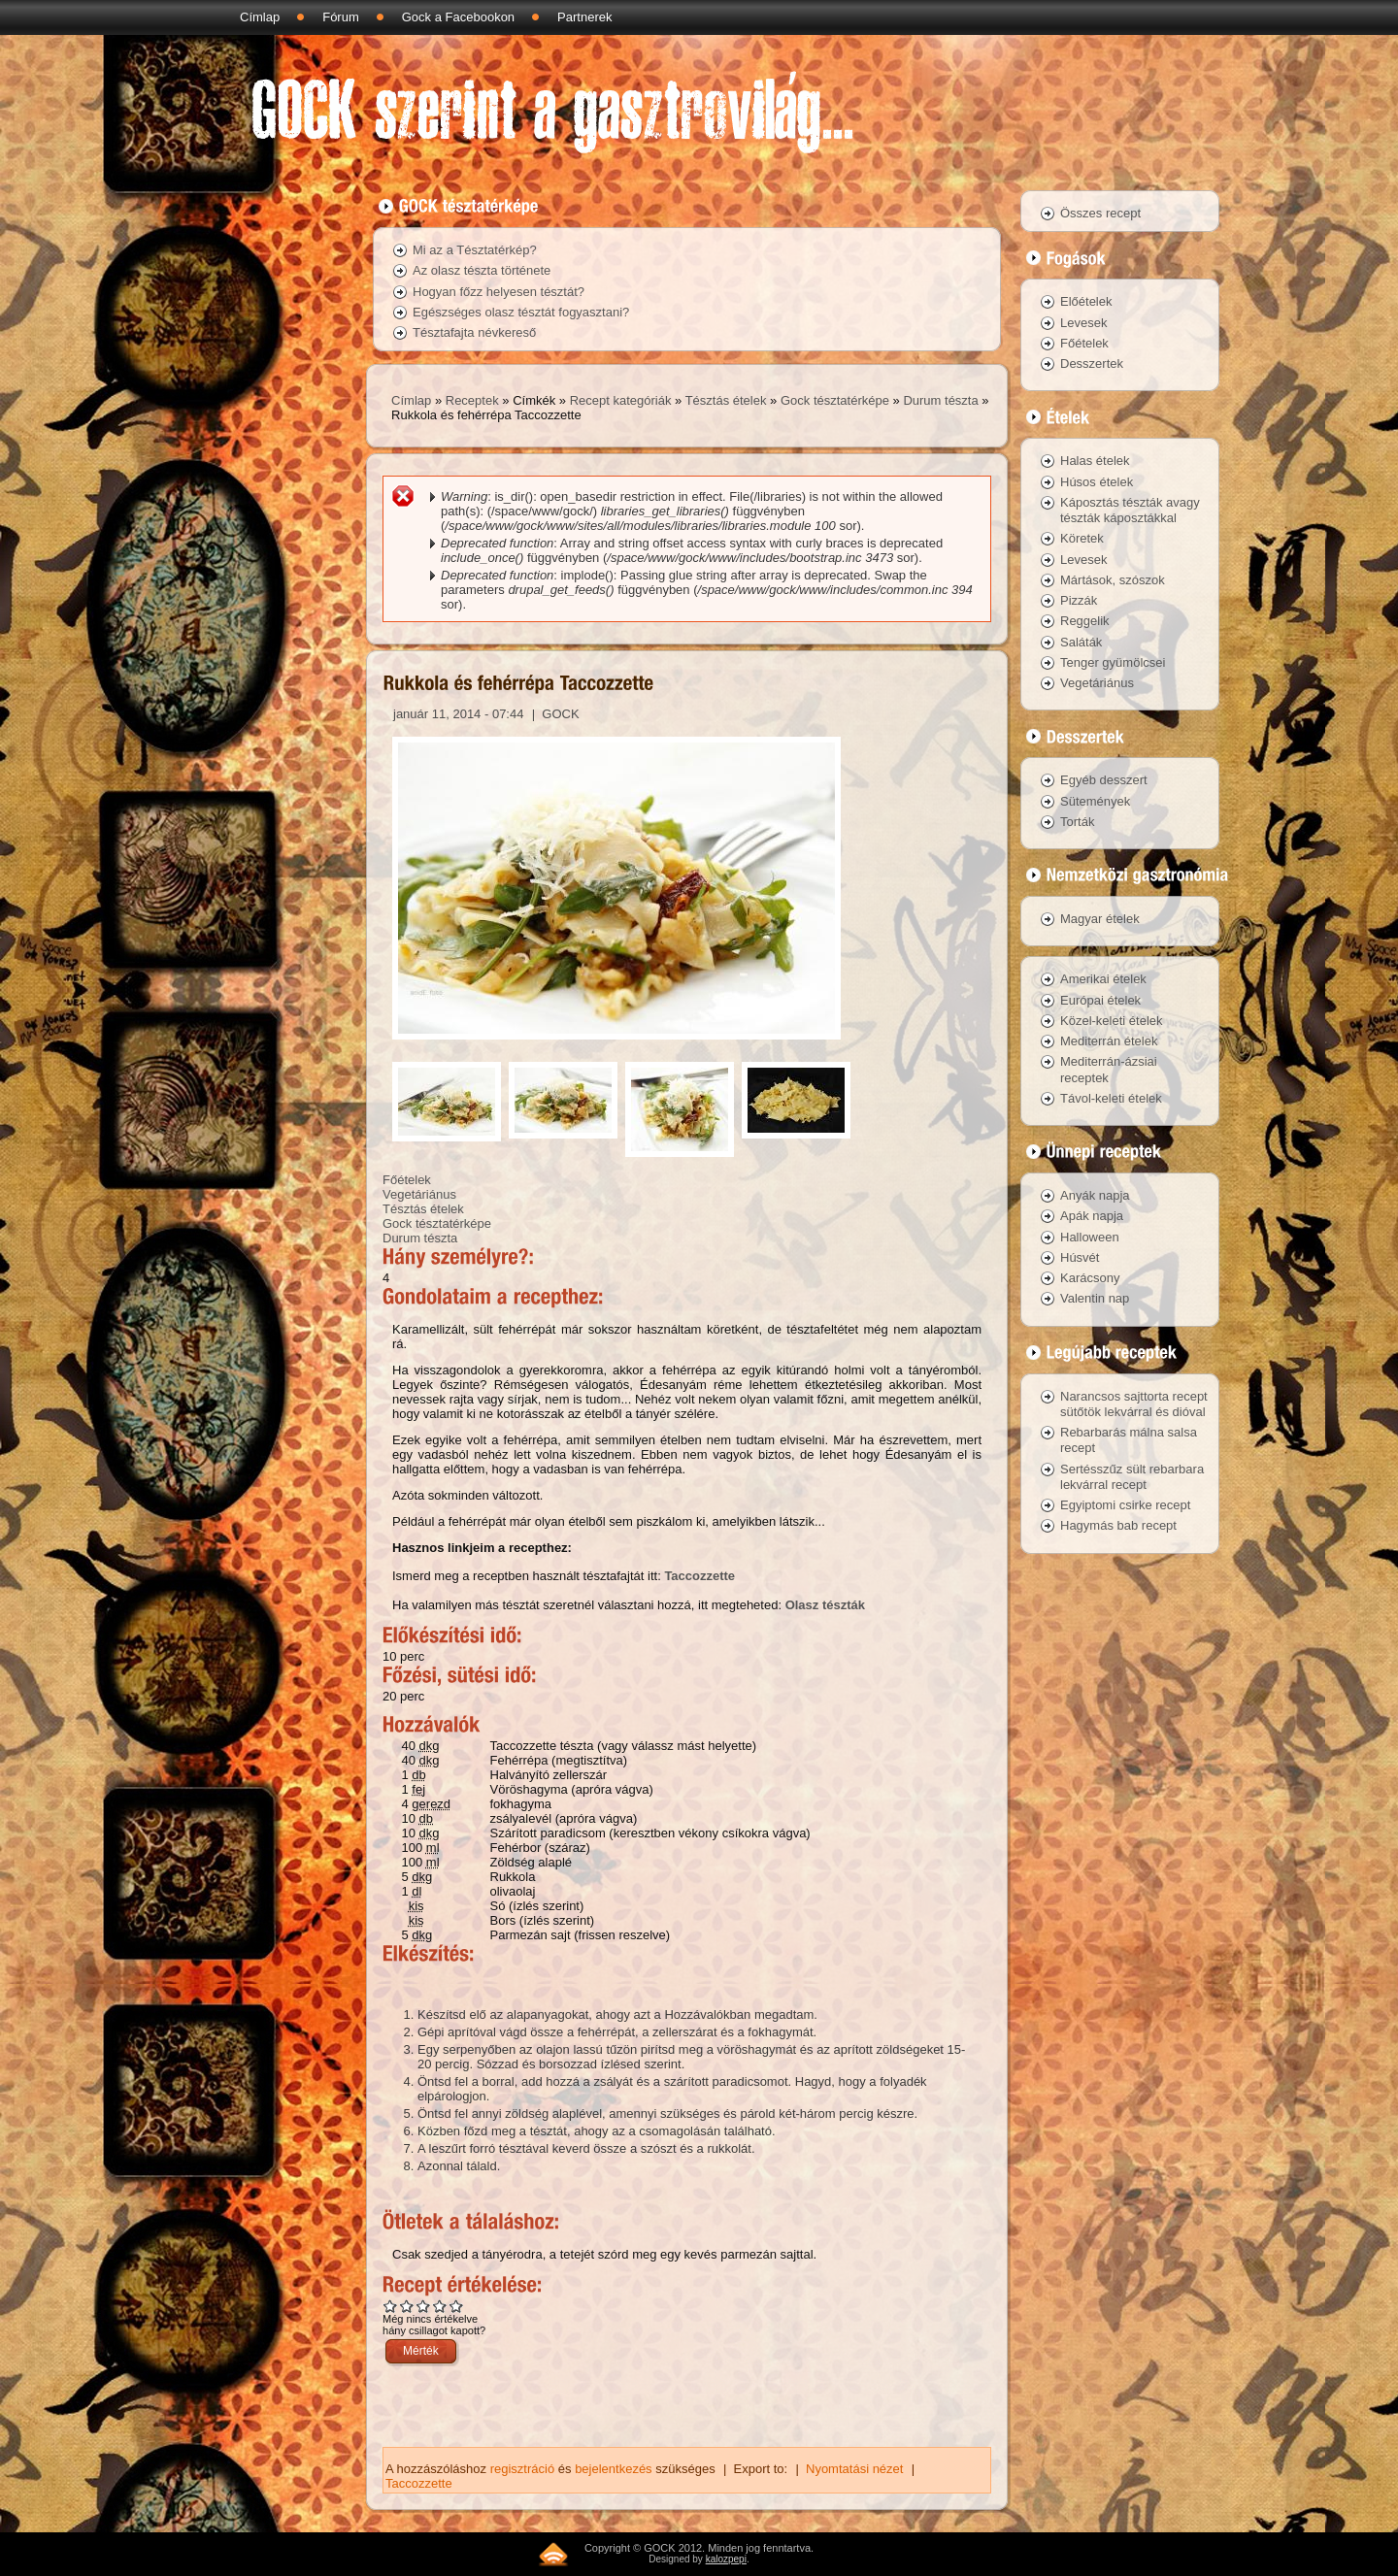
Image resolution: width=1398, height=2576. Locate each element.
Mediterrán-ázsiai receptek (1108, 1069)
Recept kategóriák (621, 400)
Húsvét (1079, 1257)
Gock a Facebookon (458, 17)
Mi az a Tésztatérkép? (475, 250)
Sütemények (1095, 801)
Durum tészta (940, 400)
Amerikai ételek (1103, 979)
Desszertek (1091, 363)
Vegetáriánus (419, 1194)
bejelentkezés (613, 2468)
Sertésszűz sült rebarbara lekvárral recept (1132, 1477)
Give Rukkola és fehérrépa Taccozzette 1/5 (391, 2305)
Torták (1077, 821)
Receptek (472, 400)
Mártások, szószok (1112, 580)
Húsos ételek (1096, 482)
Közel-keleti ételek (1111, 1020)
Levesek (1083, 322)
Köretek (1082, 538)
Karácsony (1089, 1278)
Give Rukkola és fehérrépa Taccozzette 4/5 (440, 2305)
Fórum (340, 17)
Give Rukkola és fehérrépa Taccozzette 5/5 (457, 2305)
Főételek (407, 1179)
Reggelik (1085, 620)
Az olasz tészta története (481, 270)
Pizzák (1078, 600)
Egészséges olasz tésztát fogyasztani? (521, 312)
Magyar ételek (1100, 918)
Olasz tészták (825, 1605)
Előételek (1086, 301)
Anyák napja (1095, 1195)
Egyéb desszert (1104, 780)
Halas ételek (1095, 460)
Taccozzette (699, 1576)
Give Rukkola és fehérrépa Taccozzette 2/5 (407, 2305)
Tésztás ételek (726, 400)
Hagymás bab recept (1118, 1525)
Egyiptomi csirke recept (1125, 1505)
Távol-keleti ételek (1111, 1098)
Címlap (260, 17)
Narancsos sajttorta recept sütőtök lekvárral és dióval (1134, 1404)
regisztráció (522, 2468)
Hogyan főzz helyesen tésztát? (498, 291)
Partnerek (584, 17)
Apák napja (1091, 1215)
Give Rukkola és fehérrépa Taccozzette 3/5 (424, 2305)
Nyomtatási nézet (854, 2468)
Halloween (1089, 1237)
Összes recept (1100, 213)
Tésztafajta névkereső (474, 332)
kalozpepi (726, 2559)
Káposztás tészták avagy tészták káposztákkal (1130, 510)
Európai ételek (1100, 1000)
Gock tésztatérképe (835, 400)
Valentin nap (1094, 1298)
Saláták (1081, 642)
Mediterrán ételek (1108, 1041)
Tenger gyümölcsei (1112, 662)
